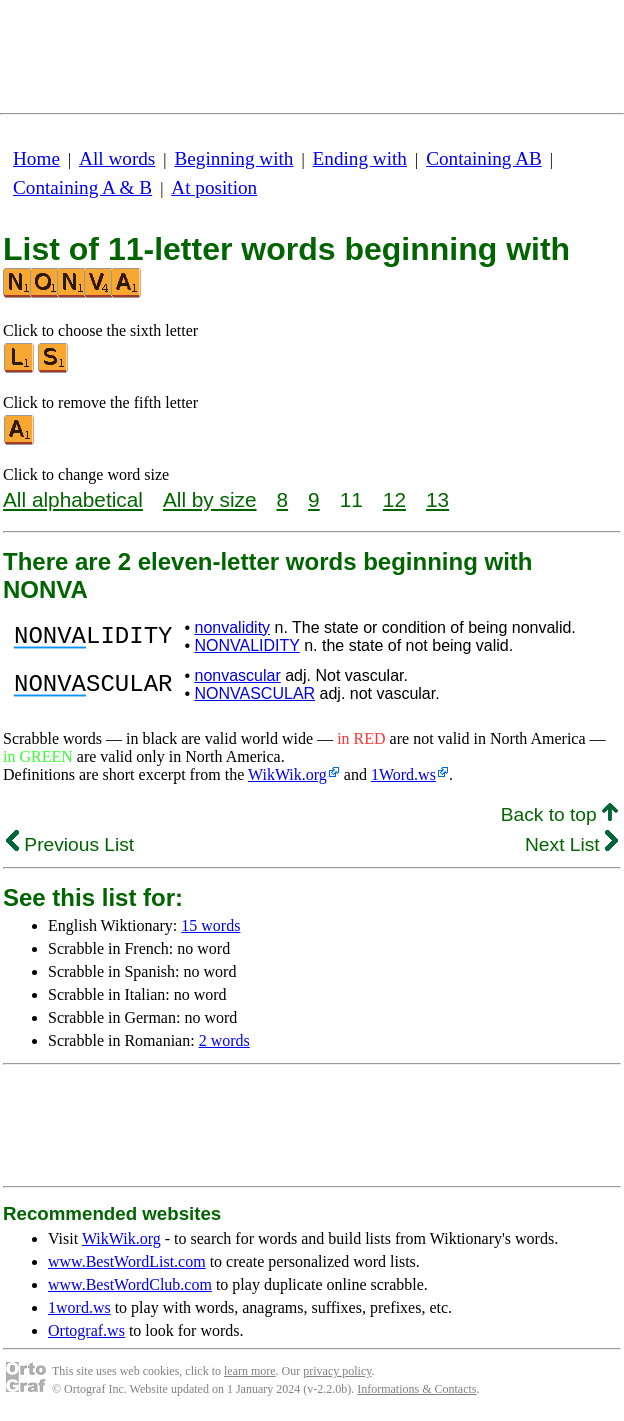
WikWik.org (287, 774)
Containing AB (484, 158)
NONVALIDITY (246, 645)
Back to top (559, 814)
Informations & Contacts (416, 1389)
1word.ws (79, 1307)
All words (117, 158)
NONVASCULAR (254, 693)
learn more (250, 1371)
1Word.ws (403, 774)
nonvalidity (232, 627)
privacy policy (337, 1371)
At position (214, 187)
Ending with (360, 158)
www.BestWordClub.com (130, 1284)
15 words (210, 925)
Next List (571, 844)
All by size (210, 499)
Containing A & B (82, 187)
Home (36, 158)
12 (394, 499)
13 (437, 499)
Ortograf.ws (86, 1330)
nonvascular (237, 675)
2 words (224, 1040)
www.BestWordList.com (127, 1261)
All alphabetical (73, 499)
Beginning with (234, 158)
